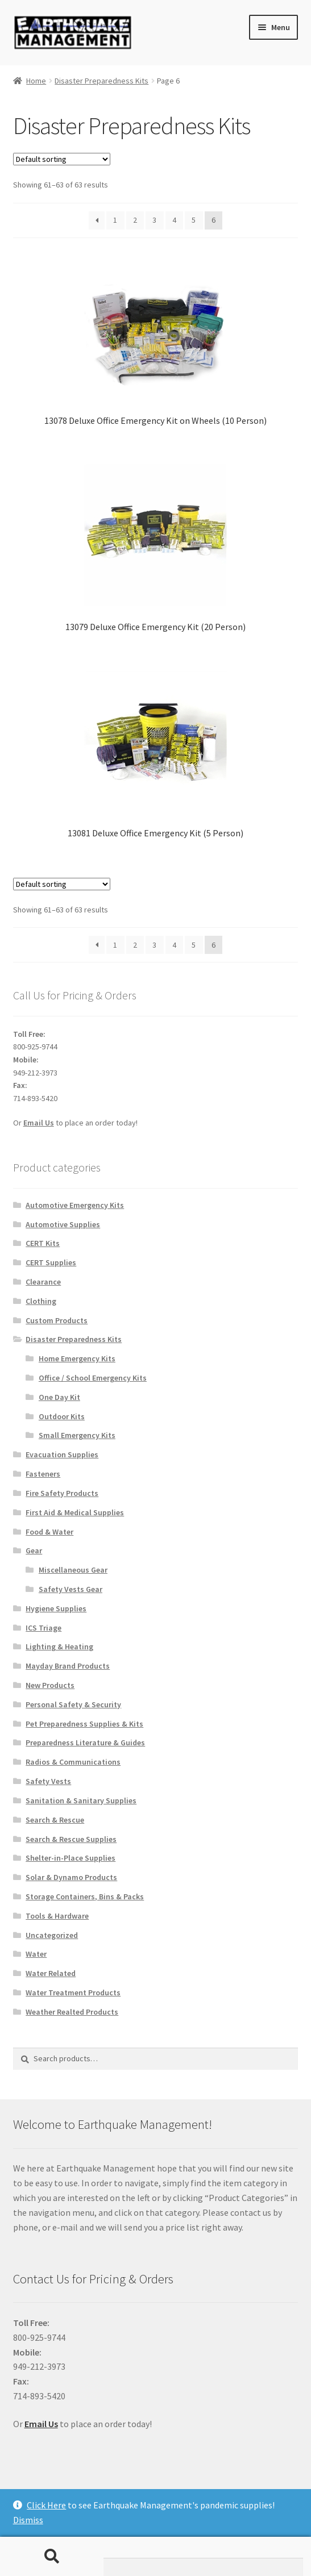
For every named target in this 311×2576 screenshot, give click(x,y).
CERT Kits (43, 1243)
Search (51, 2556)
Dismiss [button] (28, 2519)
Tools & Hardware (57, 1916)
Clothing (41, 1301)
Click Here (46, 2505)
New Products (50, 1685)
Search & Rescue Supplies (71, 1839)
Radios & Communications (73, 1762)
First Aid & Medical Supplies (75, 1512)
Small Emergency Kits (77, 1435)
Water (36, 1954)
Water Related (51, 1973)
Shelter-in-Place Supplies (70, 1858)
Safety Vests (48, 1781)
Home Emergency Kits (77, 1358)
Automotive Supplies (63, 1224)
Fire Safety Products (62, 1493)
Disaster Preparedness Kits (101, 81)
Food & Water (49, 1532)
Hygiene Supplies (56, 1608)
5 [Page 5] (194, 220)
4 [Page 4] (174, 220)
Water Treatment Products (73, 1992)
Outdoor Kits (62, 1416)
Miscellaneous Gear (73, 1570)
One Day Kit (59, 1397)
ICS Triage (43, 1628)
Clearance (43, 1282)
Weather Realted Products (72, 2012)
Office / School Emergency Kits (93, 1378)
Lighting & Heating (59, 1646)
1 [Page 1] (115, 220)
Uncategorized (52, 1935)
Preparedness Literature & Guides (85, 1742)
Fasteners (43, 1474)
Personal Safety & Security (73, 1704)
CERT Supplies (51, 1262)
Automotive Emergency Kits (75, 1205)
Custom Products (57, 1320)
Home (36, 81)
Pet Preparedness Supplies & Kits (84, 1724)
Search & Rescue (55, 1820)
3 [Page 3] (154, 220)
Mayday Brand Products (68, 1666)
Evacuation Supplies (62, 1454)
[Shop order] (61, 159)
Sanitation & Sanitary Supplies (81, 1800)
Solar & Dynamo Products (71, 1877)
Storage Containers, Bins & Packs (85, 1896)
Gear (34, 1550)
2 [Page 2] (135, 220)
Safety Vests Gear (70, 1589)
